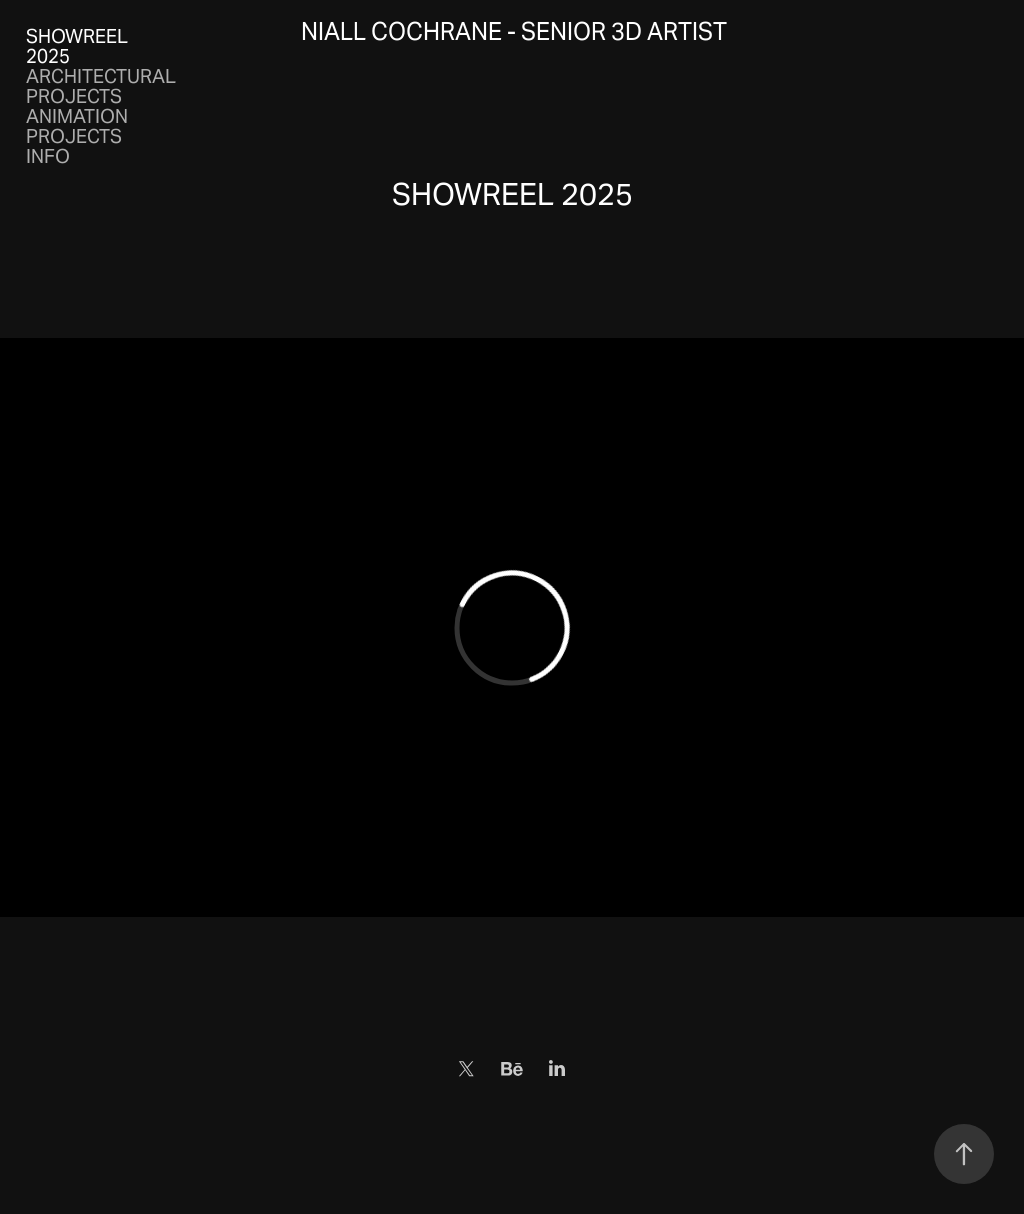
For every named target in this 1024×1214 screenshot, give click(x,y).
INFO (48, 156)
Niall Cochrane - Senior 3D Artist (514, 31)
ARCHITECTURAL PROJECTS (101, 86)
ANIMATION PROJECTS (77, 126)
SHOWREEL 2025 (77, 46)
